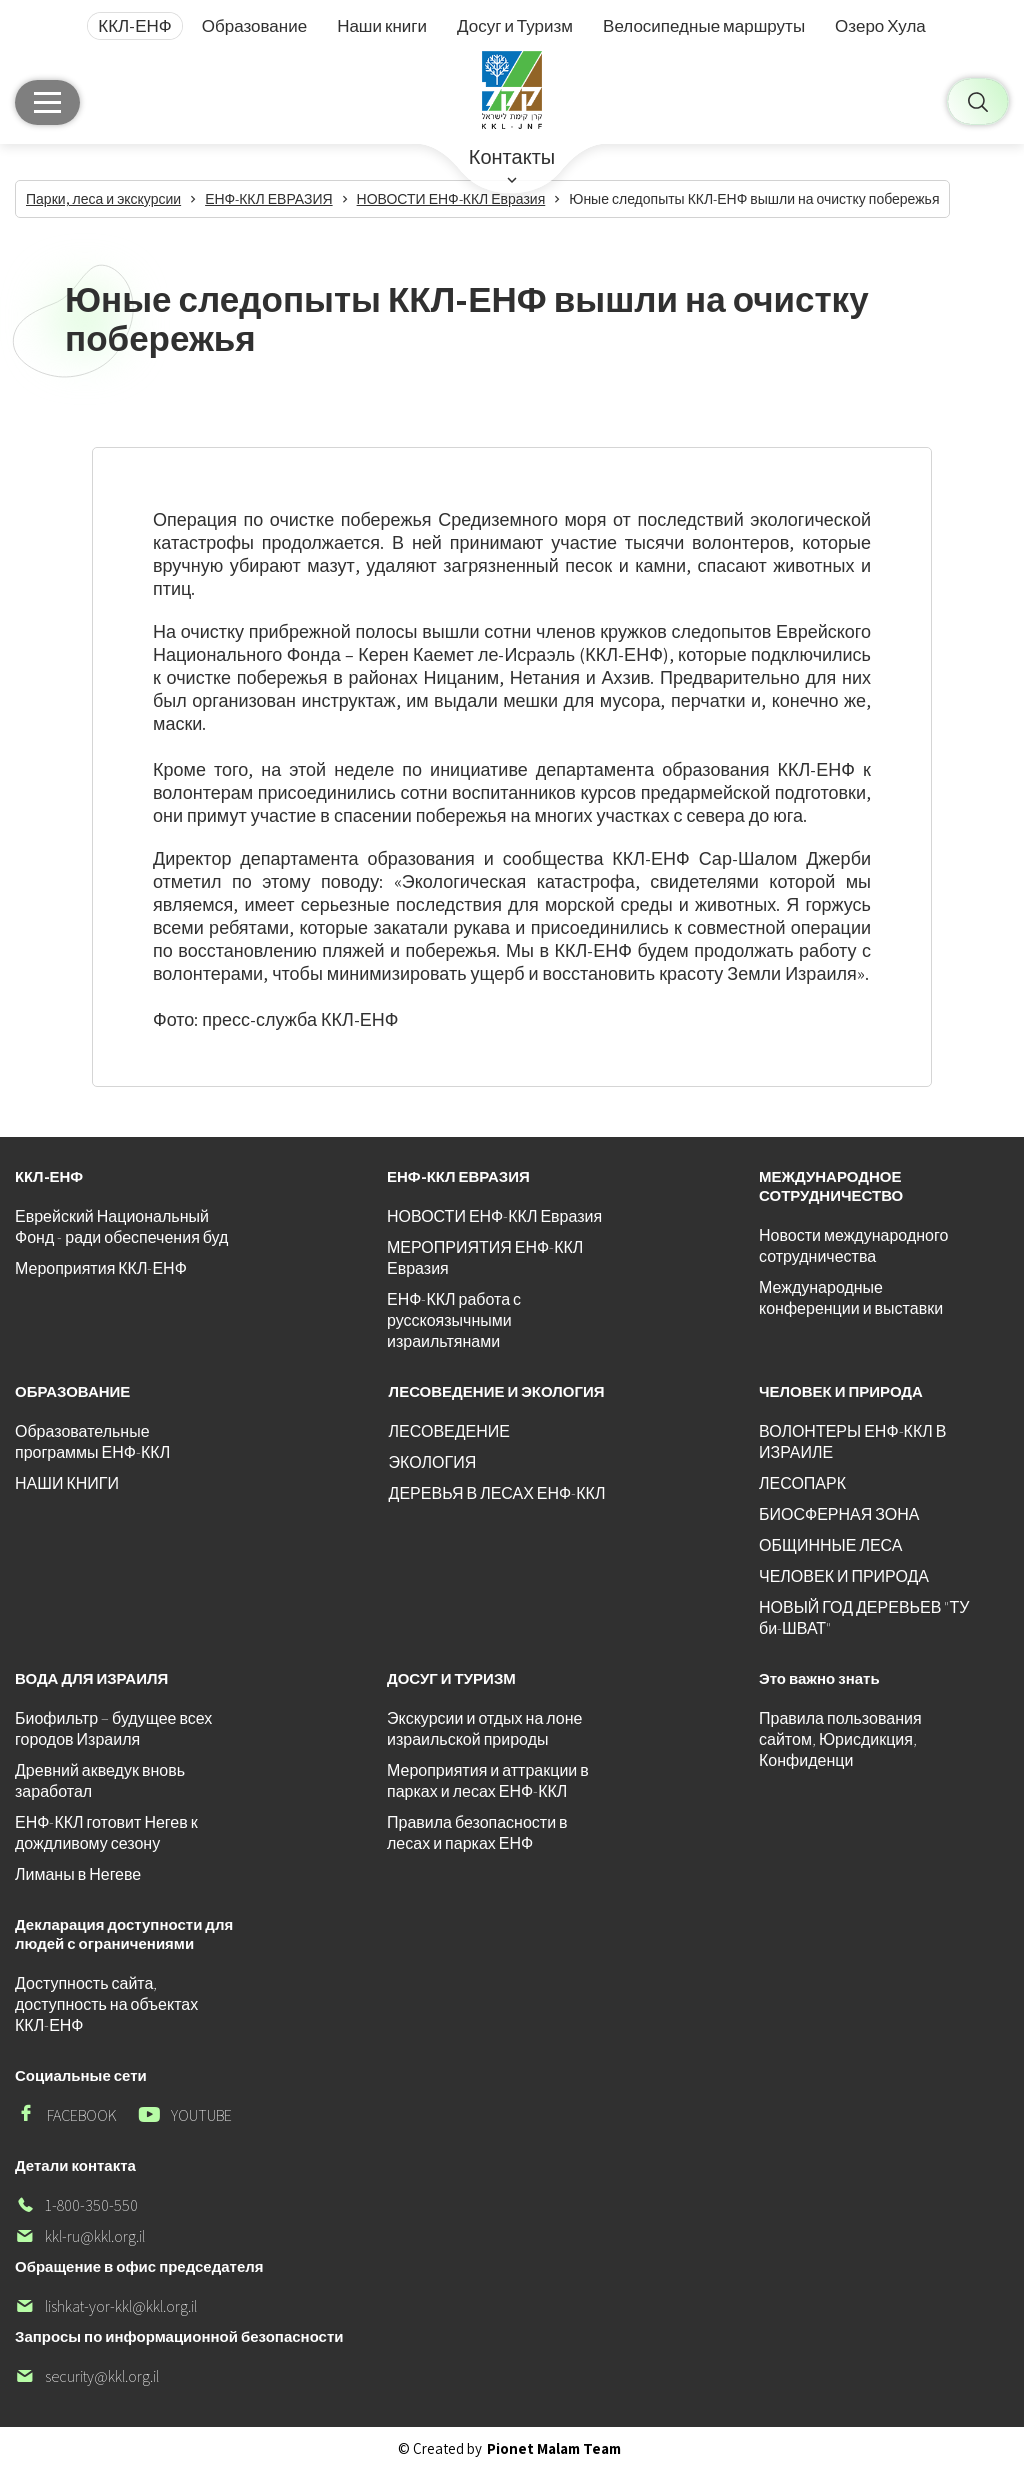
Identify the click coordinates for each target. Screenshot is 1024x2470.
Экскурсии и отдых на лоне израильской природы (484, 1729)
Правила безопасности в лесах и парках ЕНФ (477, 1833)
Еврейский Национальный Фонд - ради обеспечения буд (121, 1227)
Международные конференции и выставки (851, 1298)
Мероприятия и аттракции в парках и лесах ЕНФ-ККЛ (488, 1781)
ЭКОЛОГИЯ (433, 1462)
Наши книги (382, 26)
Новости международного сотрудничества (853, 1246)
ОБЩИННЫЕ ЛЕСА (830, 1545)
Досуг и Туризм (515, 26)
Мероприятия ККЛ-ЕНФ (101, 1268)
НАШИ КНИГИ (67, 1483)
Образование (254, 26)
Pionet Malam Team (554, 2448)
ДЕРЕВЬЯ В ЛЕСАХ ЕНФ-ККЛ (497, 1493)
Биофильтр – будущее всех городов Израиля (113, 1729)
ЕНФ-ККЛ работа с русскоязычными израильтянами (454, 1320)
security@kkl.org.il (87, 2376)
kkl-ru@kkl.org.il (80, 2236)
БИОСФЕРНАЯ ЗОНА (839, 1514)
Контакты (512, 157)
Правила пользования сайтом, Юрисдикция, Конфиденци (840, 1739)
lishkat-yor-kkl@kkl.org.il (106, 2306)
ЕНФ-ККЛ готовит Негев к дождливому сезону (106, 1833)
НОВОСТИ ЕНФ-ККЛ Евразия (494, 1216)
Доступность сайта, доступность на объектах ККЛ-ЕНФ (106, 2004)
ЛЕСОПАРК (802, 1483)
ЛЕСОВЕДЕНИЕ (449, 1431)
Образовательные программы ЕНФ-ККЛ (92, 1442)
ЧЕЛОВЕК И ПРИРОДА (844, 1576)
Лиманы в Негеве (78, 1874)
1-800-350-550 (76, 2205)
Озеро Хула (880, 26)
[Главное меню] (47, 102)
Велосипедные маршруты (704, 26)
